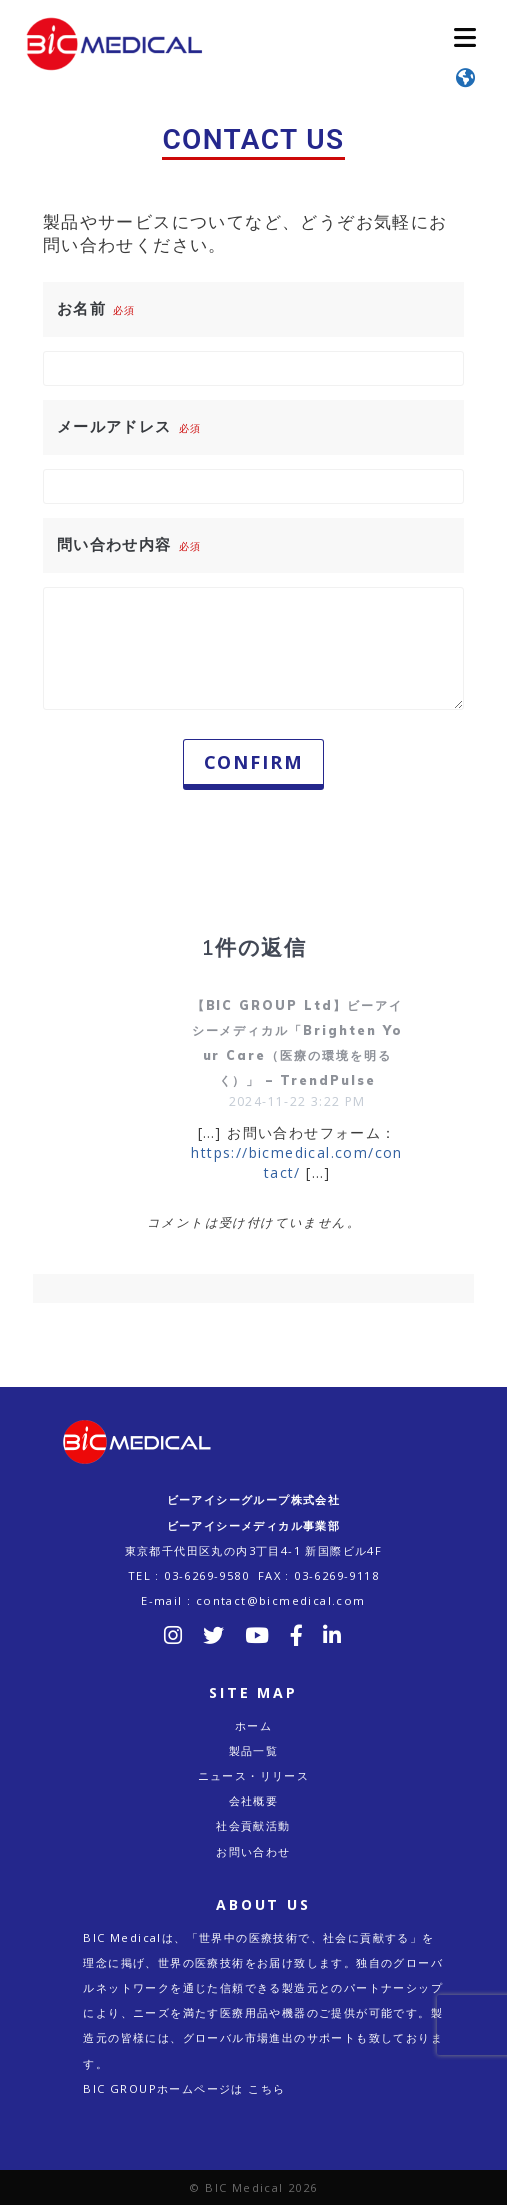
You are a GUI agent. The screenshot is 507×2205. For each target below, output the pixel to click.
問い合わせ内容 (129, 544)
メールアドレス (129, 426)
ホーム (253, 1725)
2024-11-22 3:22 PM (297, 1101)
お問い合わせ (253, 1851)
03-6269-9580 (206, 1575)
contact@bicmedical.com (281, 1600)
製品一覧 (254, 1750)
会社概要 (254, 1800)
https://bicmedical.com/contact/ (296, 1162)
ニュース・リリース (254, 1775)
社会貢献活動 (253, 1825)
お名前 (96, 308)
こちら (266, 2088)
